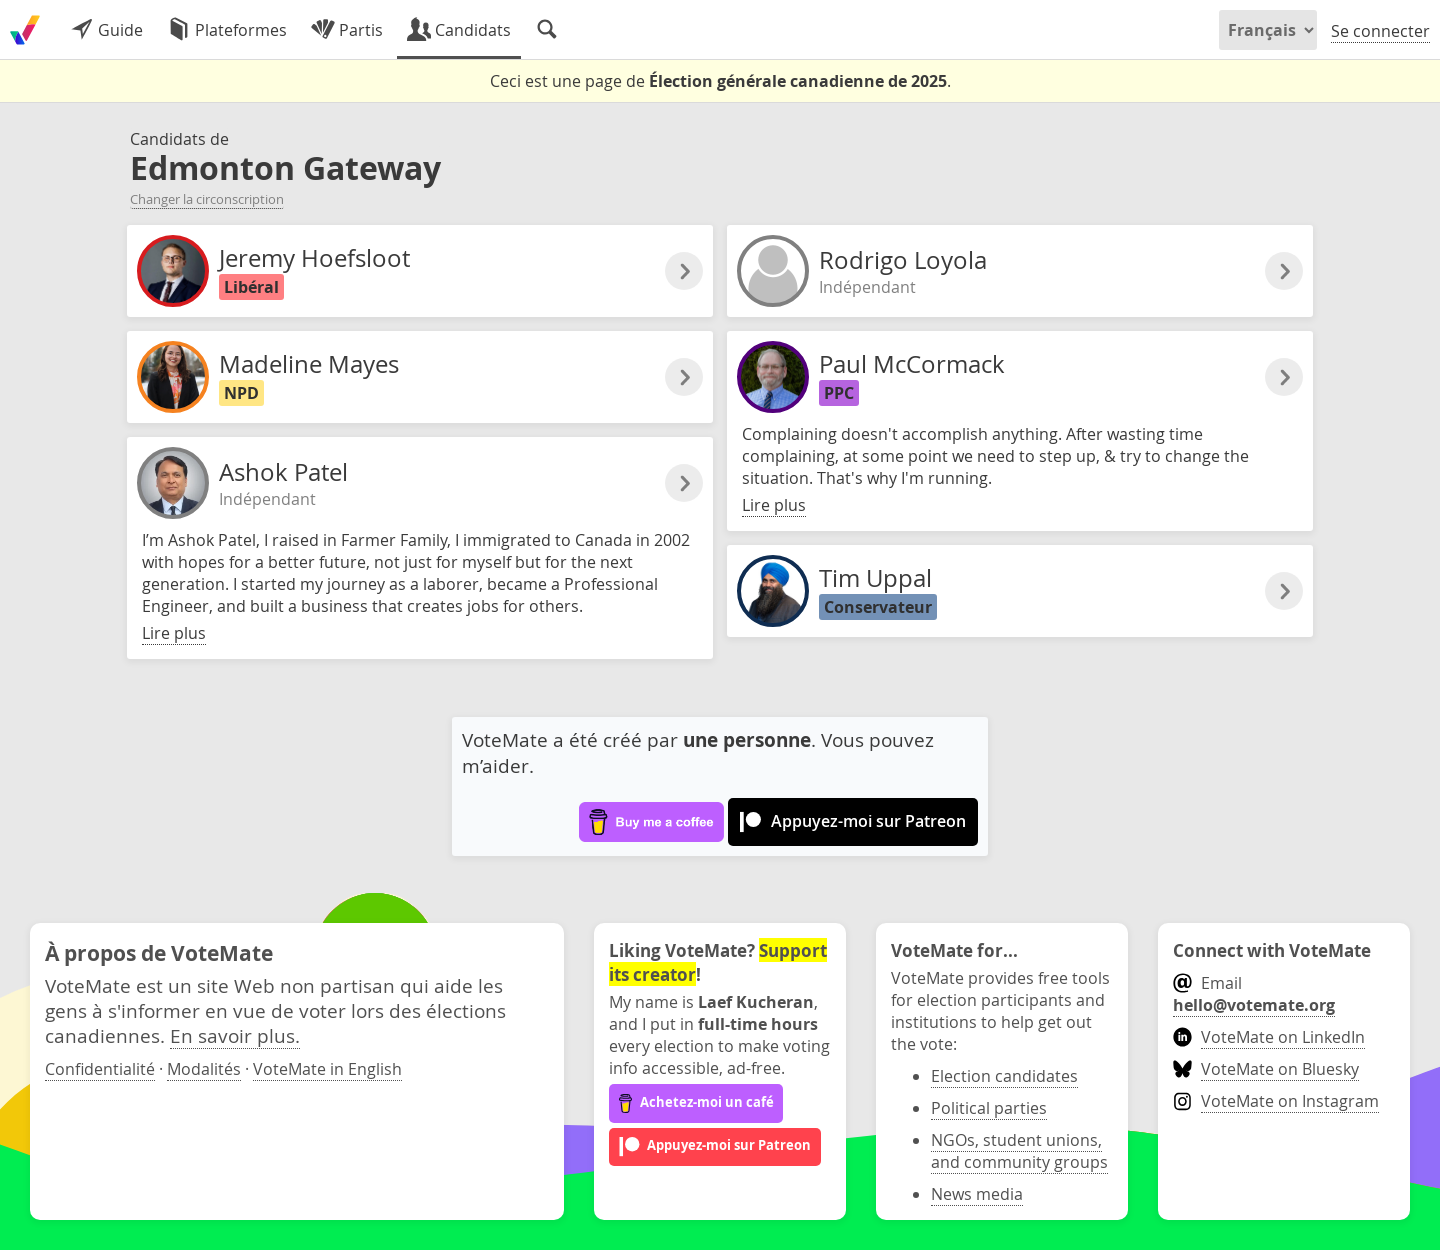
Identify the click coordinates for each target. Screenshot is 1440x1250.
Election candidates (1004, 1076)
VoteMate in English (327, 1069)
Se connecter (1380, 31)
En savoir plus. (235, 1035)
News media (977, 1194)
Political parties (989, 1108)
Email (1254, 994)
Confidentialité (100, 1069)
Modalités (204, 1069)
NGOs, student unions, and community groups (1019, 1151)
